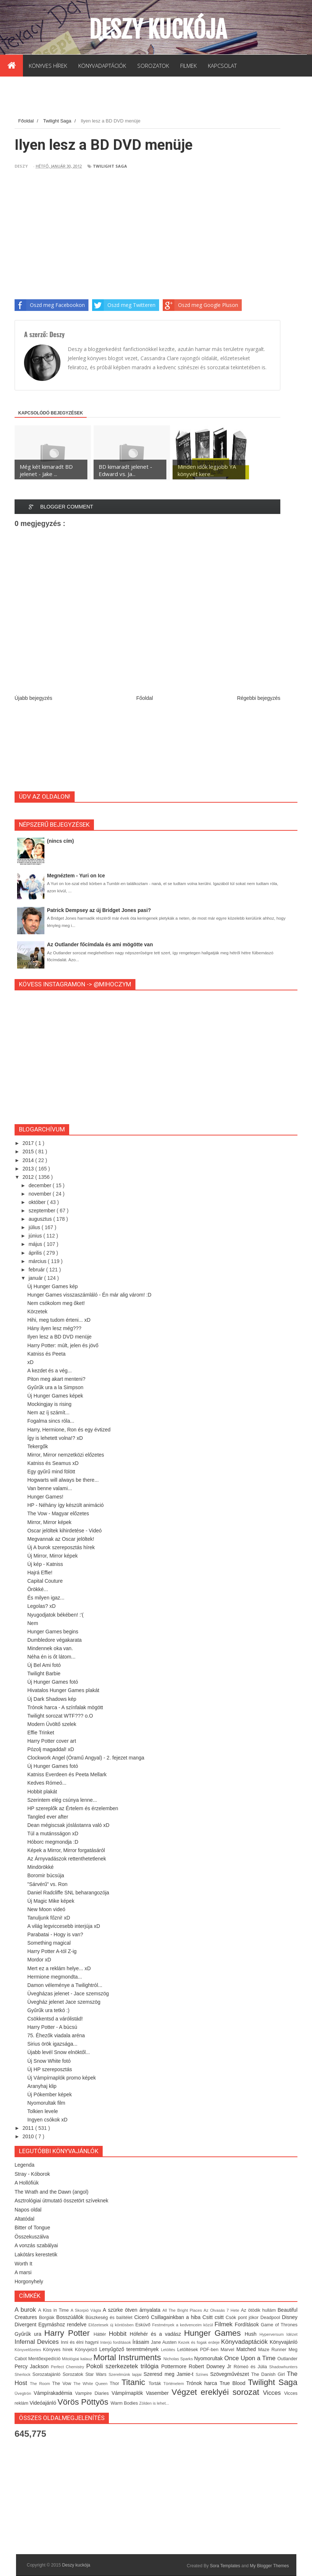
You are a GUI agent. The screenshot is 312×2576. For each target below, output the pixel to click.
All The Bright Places (183, 2310)
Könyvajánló (283, 2342)
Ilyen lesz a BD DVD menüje (59, 1337)
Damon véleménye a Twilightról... (64, 1985)
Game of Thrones (279, 2324)
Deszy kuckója (157, 29)
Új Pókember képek (49, 2094)
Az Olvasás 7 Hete (222, 2310)
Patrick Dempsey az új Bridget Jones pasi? (99, 910)
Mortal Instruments (128, 2357)
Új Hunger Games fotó (52, 1682)
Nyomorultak (209, 2358)
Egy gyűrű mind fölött (51, 1471)
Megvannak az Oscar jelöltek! (60, 1539)
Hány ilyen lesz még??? (54, 1328)
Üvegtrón (24, 2393)
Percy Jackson (33, 2366)
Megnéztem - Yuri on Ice (76, 875)
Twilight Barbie (43, 1673)
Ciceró (142, 2317)
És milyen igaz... (45, 1598)
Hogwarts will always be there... (63, 1480)
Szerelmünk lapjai (125, 2374)
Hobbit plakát (42, 1791)
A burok (26, 2309)
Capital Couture (45, 1581)
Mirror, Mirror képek (49, 1522)
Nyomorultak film (46, 2103)
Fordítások (248, 2324)
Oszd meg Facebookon (50, 305)
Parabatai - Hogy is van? (55, 1934)
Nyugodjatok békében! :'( (55, 1615)
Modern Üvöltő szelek (51, 1724)
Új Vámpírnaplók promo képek (61, 2078)
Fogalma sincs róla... (50, 1421)
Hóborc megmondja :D (52, 1842)
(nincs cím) (60, 841)
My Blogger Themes (269, 2565)
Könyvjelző (87, 2349)
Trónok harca (203, 2383)
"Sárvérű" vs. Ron (47, 1884)
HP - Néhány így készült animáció (65, 1505)
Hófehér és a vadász (157, 2334)
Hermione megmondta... (54, 1977)
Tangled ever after (47, 1817)
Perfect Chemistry (68, 2367)
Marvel (229, 2349)
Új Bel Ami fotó (44, 1665)
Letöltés (169, 2349)
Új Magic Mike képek (50, 1901)
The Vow (62, 2383)
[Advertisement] (147, 98)
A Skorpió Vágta (87, 2310)
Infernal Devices (38, 2341)
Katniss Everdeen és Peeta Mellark (67, 1774)
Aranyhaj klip (41, 2086)
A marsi (23, 2272)
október (37, 1202)
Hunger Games (214, 2333)
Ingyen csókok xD (47, 2120)
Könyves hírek (59, 2349)
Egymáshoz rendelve (63, 2324)
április (35, 1253)
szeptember (42, 1210)
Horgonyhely (29, 2281)
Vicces (273, 2392)
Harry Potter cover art (51, 1741)
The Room (41, 2383)
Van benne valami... (49, 1488)
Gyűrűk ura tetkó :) (48, 2010)
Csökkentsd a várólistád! (55, 2019)
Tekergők (37, 1446)
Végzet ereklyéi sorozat (217, 2392)
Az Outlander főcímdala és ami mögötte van (100, 944)
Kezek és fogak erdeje (199, 2342)
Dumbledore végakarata (54, 1640)
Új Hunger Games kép (52, 1286)
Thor (115, 2383)
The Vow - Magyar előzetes (58, 1513)
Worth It (23, 2264)
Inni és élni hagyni (80, 2342)
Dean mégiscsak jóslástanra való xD (68, 1825)
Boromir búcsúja (45, 1875)
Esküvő (143, 2324)
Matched (247, 2349)
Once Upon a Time (250, 2358)
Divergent (26, 2324)
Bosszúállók (71, 2317)
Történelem (174, 2383)
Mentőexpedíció (45, 2358)
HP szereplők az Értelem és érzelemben (72, 1808)
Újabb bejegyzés (33, 698)
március (38, 1261)
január (36, 1278)
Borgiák (47, 2317)
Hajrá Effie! (39, 1572)
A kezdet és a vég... (49, 1370)
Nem (32, 1623)
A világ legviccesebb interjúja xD (63, 1926)
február (37, 1270)
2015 (29, 1151)
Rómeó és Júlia (251, 2366)
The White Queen (92, 2383)
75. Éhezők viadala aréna (56, 2035)
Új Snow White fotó (49, 2061)
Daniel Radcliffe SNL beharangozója (68, 1892)
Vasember (159, 2393)
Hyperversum (273, 2334)
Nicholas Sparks (178, 2359)
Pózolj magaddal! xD (50, 1749)
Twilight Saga (110, 166)
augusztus (40, 1219)
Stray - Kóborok (32, 2174)
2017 (29, 1143)
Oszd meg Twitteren (123, 305)
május (35, 1244)
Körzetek (37, 1311)
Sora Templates (225, 2565)
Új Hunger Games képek (55, 1396)
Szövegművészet (230, 2374)
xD (30, 1362)
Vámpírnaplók (128, 2393)
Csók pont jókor (243, 2317)
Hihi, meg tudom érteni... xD (59, 1320)
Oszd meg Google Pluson (200, 305)
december (40, 1185)
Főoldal (144, 698)
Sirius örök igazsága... (52, 2044)
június (35, 1236)
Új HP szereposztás (49, 2069)
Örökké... (37, 1589)
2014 (29, 1160)
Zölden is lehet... (154, 2403)
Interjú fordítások (116, 2342)
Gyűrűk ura (29, 2334)
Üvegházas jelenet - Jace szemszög (68, 1993)
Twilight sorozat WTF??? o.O (60, 1716)
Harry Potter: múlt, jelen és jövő (62, 1345)
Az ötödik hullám (259, 2310)
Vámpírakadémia (54, 2393)
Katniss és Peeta (46, 1354)
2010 (29, 2136)
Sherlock (23, 2374)
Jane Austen (164, 2342)
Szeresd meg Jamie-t (169, 2374)
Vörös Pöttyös (84, 2402)
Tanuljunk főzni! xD (48, 1918)
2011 (29, 2128)
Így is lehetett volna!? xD (55, 1438)
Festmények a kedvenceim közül (183, 2325)
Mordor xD (39, 1960)
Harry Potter (69, 2333)
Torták (156, 2383)
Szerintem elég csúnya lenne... (62, 1800)
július (35, 1227)
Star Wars (96, 2374)
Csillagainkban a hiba (177, 2317)
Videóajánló (43, 2403)
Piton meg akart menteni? (56, 1379)
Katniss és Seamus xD (53, 1463)
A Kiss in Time (54, 2310)
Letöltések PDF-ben (198, 2349)
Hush (252, 2334)
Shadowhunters (283, 2367)
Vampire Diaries (93, 2393)
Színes (203, 2374)
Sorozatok (74, 2374)
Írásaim (142, 2342)
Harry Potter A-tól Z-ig (51, 1951)
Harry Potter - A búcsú (52, 2027)
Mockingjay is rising (49, 1404)
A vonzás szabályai (36, 2245)
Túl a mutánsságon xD (52, 1833)
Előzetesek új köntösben (111, 2325)
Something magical (49, 1943)
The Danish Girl (269, 2374)
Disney (289, 2317)
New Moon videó (46, 1909)
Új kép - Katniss (45, 1564)
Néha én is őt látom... (51, 1657)
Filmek (224, 2324)
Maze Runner (273, 2349)
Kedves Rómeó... (46, 1783)
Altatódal (24, 2219)
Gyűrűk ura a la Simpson (55, 1387)
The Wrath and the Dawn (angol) (51, 2192)
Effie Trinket (40, 1732)
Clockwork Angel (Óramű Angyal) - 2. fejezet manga (85, 1758)
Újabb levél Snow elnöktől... (58, 2052)
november (40, 1194)
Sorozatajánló (47, 2374)
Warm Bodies (125, 2403)
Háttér (101, 2334)
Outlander (287, 2358)
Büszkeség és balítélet (110, 2317)
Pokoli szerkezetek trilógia (123, 2366)
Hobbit (119, 2333)
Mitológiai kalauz (77, 2359)
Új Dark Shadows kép (51, 1699)
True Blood (234, 2383)
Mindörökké (40, 1867)
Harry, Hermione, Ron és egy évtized (69, 1430)
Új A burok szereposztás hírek (61, 1547)
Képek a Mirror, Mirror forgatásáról (66, 1850)
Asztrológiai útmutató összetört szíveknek (61, 2200)
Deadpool (271, 2317)
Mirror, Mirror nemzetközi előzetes (65, 1455)
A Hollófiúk (27, 2183)
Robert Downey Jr (211, 2366)
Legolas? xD (41, 1606)
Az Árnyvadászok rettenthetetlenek (66, 1859)
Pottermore (175, 2366)
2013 (29, 1169)
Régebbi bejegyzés (258, 698)
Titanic (135, 2382)
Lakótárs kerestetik (36, 2254)
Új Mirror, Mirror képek (52, 1556)
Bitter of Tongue (32, 2227)
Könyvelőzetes (29, 2349)
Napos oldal (28, 2210)
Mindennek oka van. (50, 1648)
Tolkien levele (42, 2111)
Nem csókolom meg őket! (56, 1303)
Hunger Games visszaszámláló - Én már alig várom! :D (89, 1295)
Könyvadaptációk (245, 2341)
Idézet (292, 2334)
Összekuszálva (32, 2237)
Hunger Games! (45, 1497)
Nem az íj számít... (48, 1412)
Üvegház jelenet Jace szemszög (63, 2002)
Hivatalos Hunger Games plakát (63, 1690)
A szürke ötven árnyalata (132, 2310)
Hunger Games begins (52, 1631)
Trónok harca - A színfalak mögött (65, 1707)
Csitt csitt (214, 2317)
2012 (29, 1177)
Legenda (25, 2165)
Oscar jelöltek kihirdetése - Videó (64, 1530)
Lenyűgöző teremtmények (130, 2349)
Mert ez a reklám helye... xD (59, 1968)
